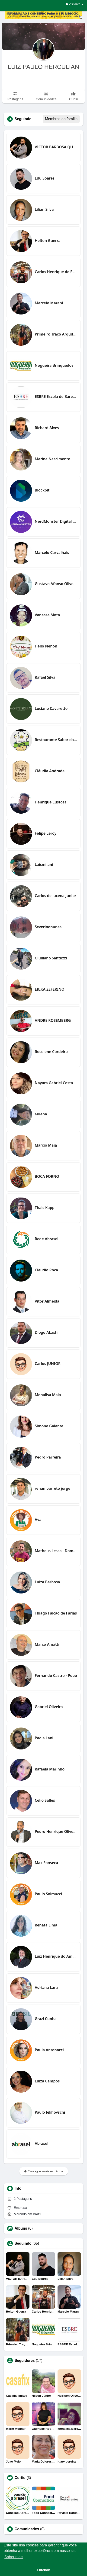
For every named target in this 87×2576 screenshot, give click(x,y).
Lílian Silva (44, 209)
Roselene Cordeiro (51, 1051)
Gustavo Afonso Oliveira (56, 583)
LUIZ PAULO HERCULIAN (43, 66)
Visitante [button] (75, 4)
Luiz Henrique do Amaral (56, 1956)
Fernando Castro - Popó (56, 1675)
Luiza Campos (47, 2081)
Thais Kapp (45, 1207)
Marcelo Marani (49, 302)
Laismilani (44, 864)
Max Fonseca (46, 1862)
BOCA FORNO (47, 1176)
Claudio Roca (46, 1270)
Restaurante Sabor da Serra (56, 739)
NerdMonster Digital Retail (56, 521)
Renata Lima (46, 1925)
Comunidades (27, 2529)
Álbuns (21, 2228)
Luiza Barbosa (47, 1581)
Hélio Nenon (46, 646)
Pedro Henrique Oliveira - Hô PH (56, 1831)
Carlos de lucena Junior (55, 895)
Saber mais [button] (13, 2557)
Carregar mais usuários (43, 2171)
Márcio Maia (46, 1145)
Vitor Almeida (47, 1301)
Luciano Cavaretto (51, 708)
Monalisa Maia (48, 1394)
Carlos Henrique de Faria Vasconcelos (56, 271)
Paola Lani (44, 1737)
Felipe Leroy (46, 833)
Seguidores (25, 2360)
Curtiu (20, 2478)
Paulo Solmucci (48, 1893)
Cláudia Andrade (50, 770)
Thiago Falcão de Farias (56, 1613)
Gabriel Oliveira (49, 1706)
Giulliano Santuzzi (51, 958)
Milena (41, 1114)
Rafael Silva (45, 677)
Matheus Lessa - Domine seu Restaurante (56, 1550)
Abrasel (41, 2143)
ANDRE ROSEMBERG (53, 1020)
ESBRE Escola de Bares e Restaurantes (56, 396)
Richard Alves (47, 427)
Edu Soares (45, 178)
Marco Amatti (47, 1644)
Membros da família (61, 119)
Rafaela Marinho (49, 1769)
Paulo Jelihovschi (50, 2112)
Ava (38, 1519)
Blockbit (42, 490)
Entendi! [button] (43, 2570)
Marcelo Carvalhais (52, 552)
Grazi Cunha (46, 2018)
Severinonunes (48, 926)
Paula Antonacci (49, 2049)
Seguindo (23, 2243)
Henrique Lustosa (51, 802)
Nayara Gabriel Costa (54, 1082)
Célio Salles (45, 1800)
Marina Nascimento (52, 458)
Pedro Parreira (48, 1457)
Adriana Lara (46, 1987)
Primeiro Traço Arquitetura (56, 334)
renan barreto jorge (52, 1488)
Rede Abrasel (46, 1238)
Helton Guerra (48, 240)
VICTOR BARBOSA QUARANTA (56, 147)
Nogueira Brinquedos (54, 365)
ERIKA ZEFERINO (49, 989)
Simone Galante (49, 1425)
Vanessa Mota (47, 614)
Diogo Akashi (46, 1332)
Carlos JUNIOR (48, 1363)
